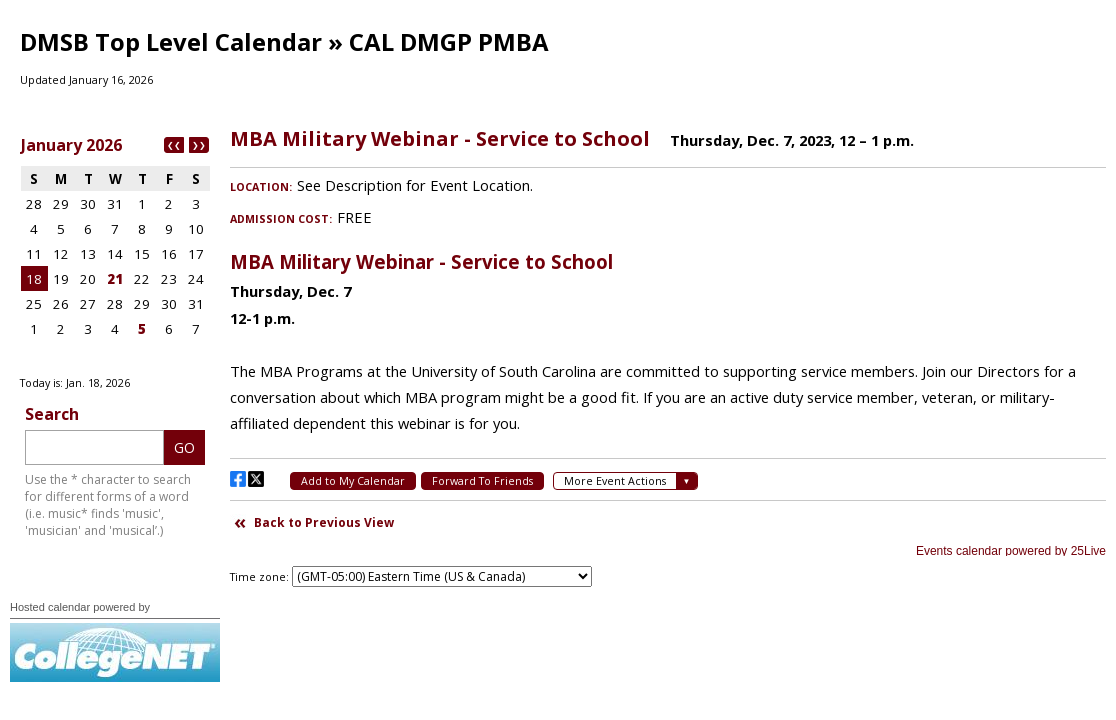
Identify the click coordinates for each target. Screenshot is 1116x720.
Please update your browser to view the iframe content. (115, 249)
